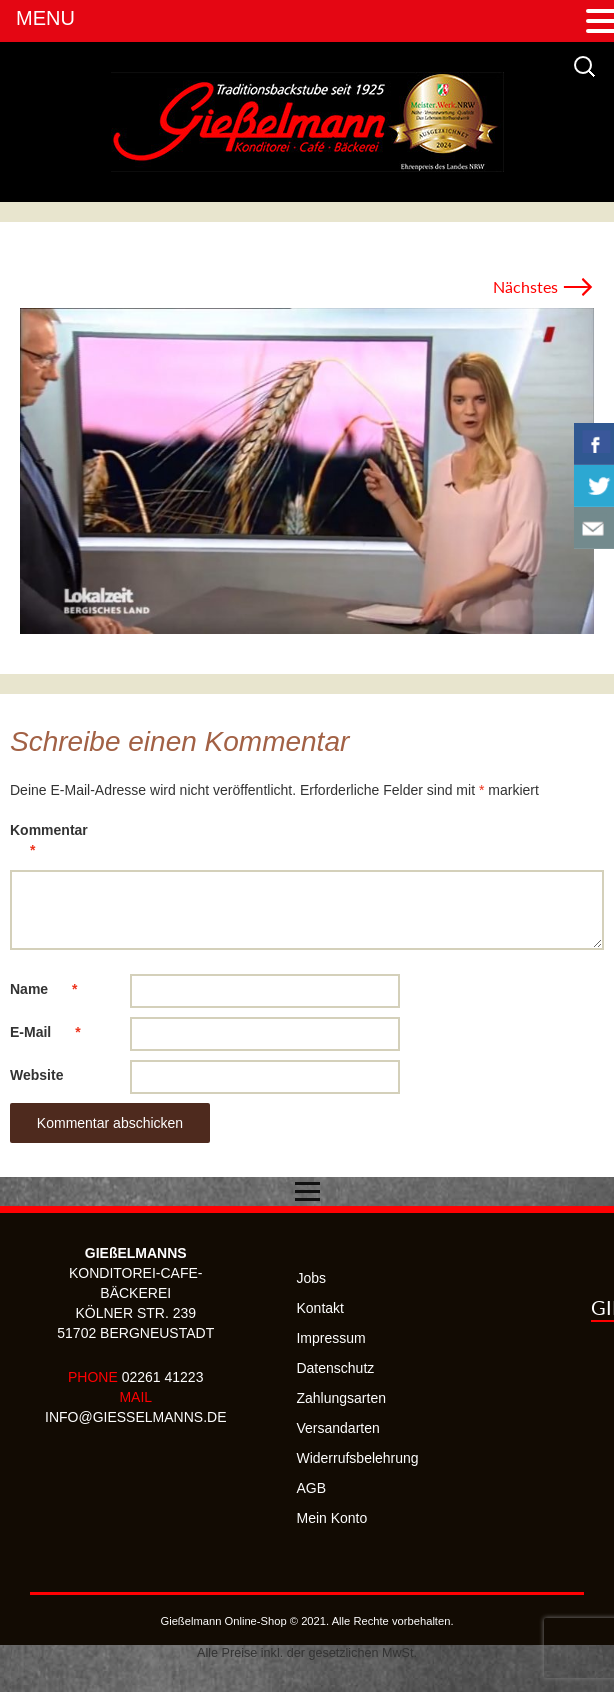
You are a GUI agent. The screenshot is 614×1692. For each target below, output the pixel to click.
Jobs (311, 1278)
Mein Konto (331, 1518)
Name (53, 989)
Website (36, 1075)
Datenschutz (335, 1368)
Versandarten (337, 1428)
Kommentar (49, 843)
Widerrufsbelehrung (357, 1458)
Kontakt (319, 1308)
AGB (311, 1488)
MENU (45, 18)
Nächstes (543, 286)
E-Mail (55, 1032)
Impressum (330, 1338)
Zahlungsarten (341, 1398)
